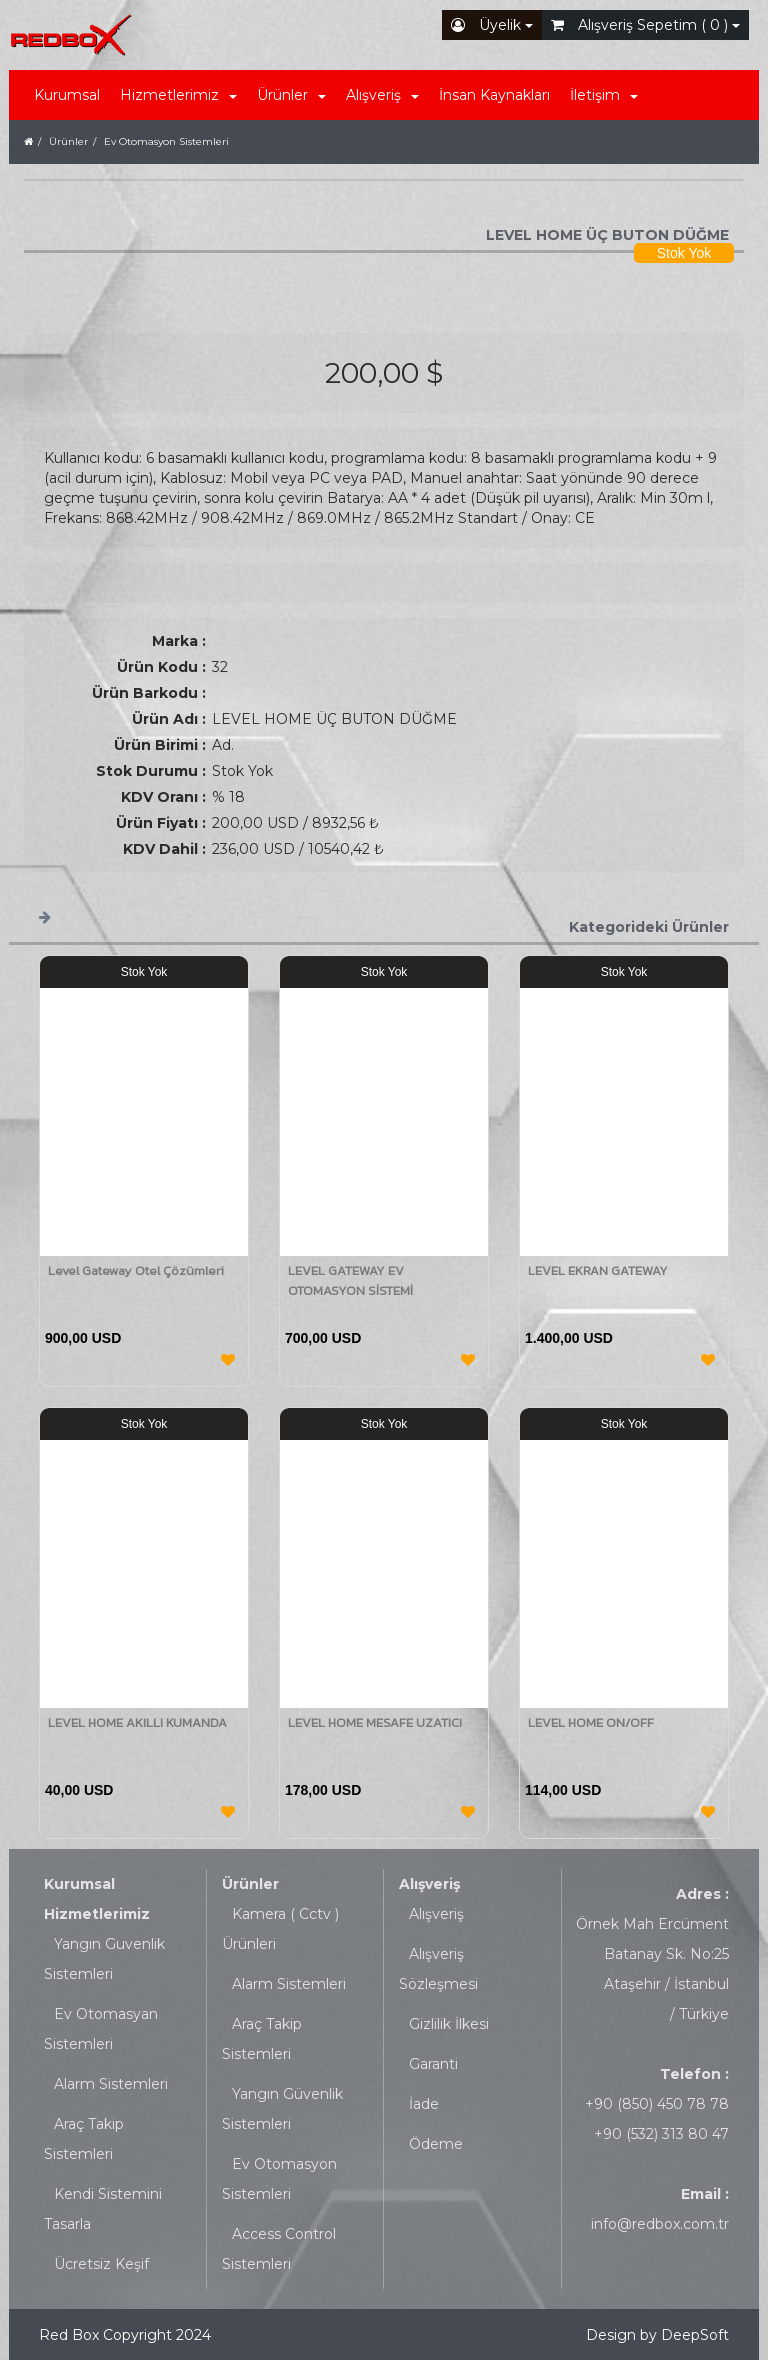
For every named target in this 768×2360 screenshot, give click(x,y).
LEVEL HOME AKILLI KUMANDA (137, 1722)
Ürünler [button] (291, 95)
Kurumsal (67, 95)
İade (424, 2104)
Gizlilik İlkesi (449, 2024)
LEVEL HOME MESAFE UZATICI (375, 1722)
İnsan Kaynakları (494, 95)
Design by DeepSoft (657, 2335)
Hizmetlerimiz (97, 1914)
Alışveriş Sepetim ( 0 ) (645, 25)
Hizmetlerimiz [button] (178, 95)
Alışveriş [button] (382, 95)
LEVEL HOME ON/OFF (591, 1722)
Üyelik (492, 25)
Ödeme (436, 2144)
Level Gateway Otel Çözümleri (136, 1270)
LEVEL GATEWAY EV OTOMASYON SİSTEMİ (350, 1280)
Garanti (433, 2064)
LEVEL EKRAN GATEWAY (598, 1270)
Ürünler (250, 1884)
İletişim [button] (604, 95)
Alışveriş (429, 1884)
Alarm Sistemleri (111, 2084)
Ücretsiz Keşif (101, 2264)
